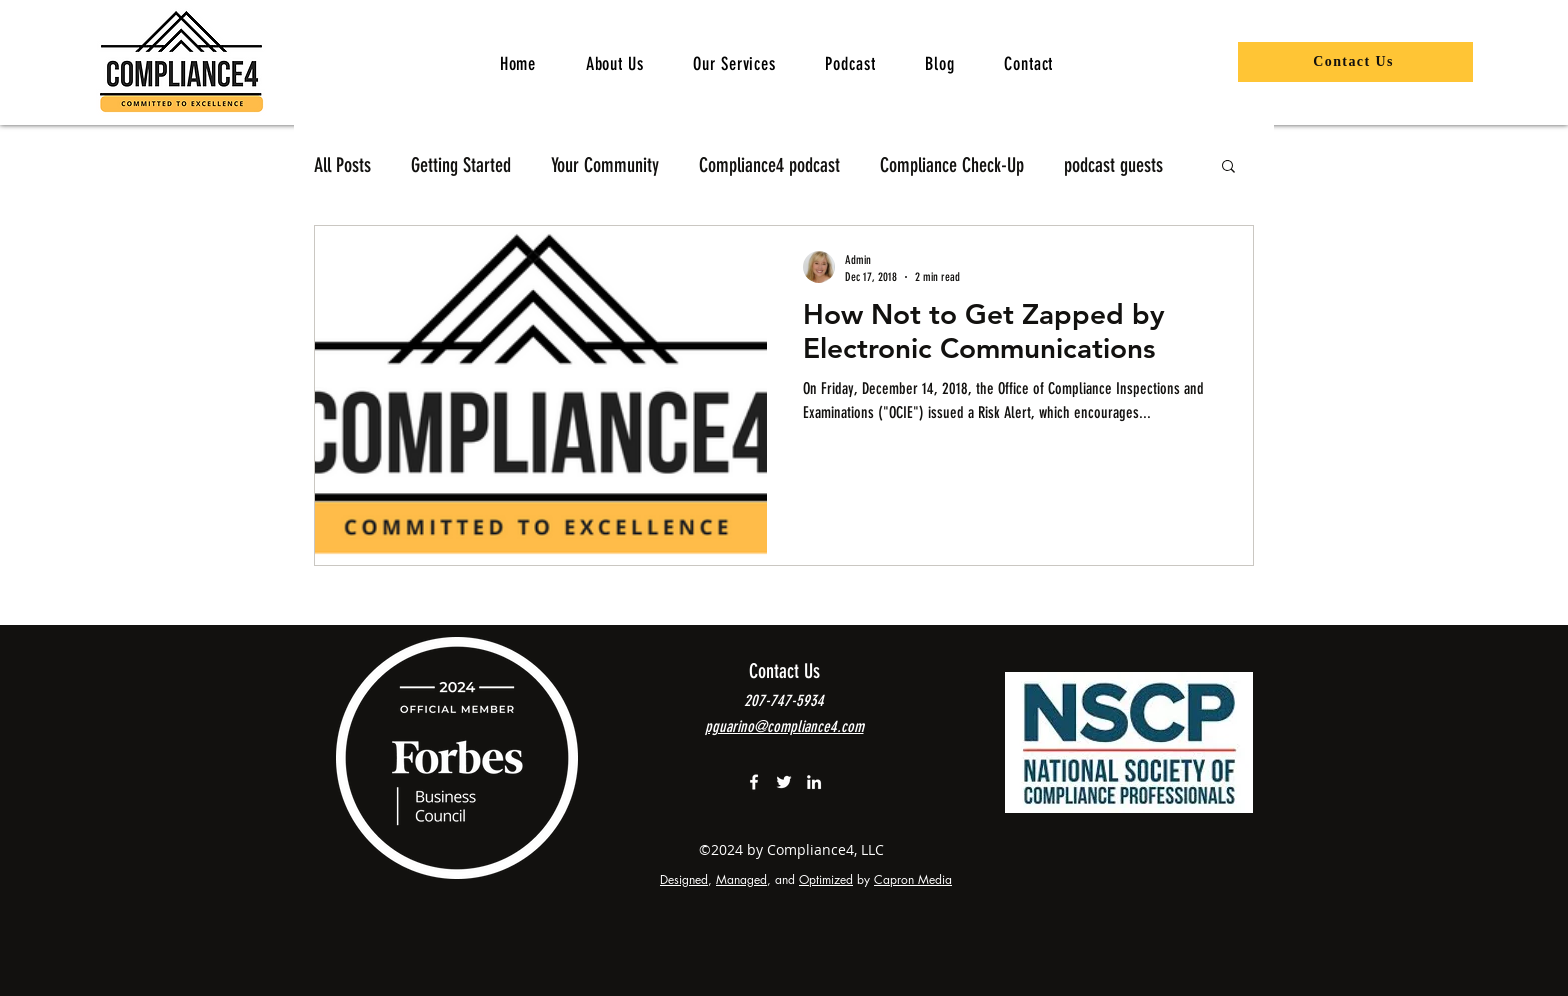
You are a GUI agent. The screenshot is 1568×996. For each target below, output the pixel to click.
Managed (741, 879)
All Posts (342, 165)
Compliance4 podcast (769, 165)
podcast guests (1113, 165)
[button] (735, 64)
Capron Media (913, 879)
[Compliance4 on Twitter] (784, 782)
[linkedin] (814, 782)
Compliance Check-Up (952, 165)
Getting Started (461, 165)
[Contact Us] (1355, 62)
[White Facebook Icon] (754, 782)
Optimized (826, 879)
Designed (684, 879)
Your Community (605, 165)
